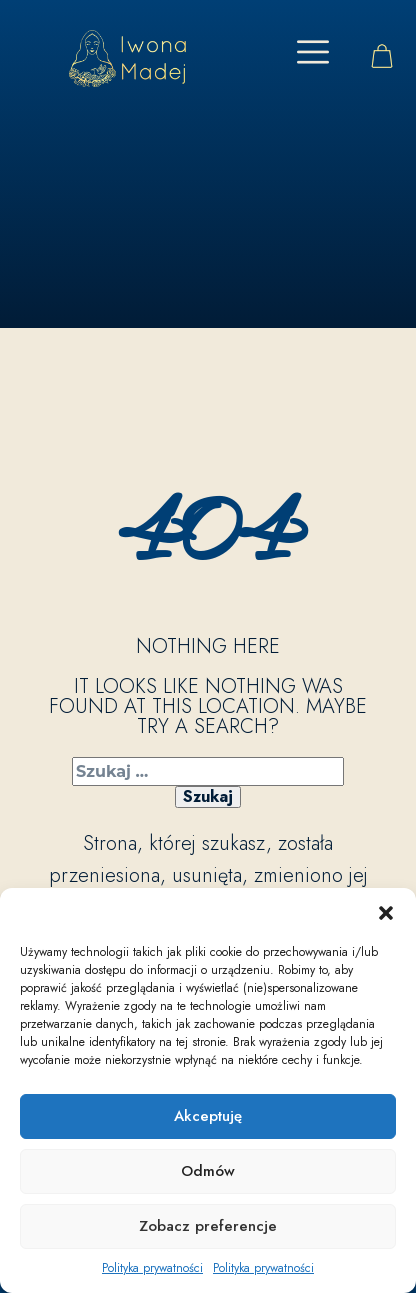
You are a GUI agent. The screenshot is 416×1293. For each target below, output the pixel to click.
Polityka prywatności (152, 1268)
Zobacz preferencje (208, 1226)
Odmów (208, 1171)
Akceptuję (208, 1116)
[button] (386, 913)
